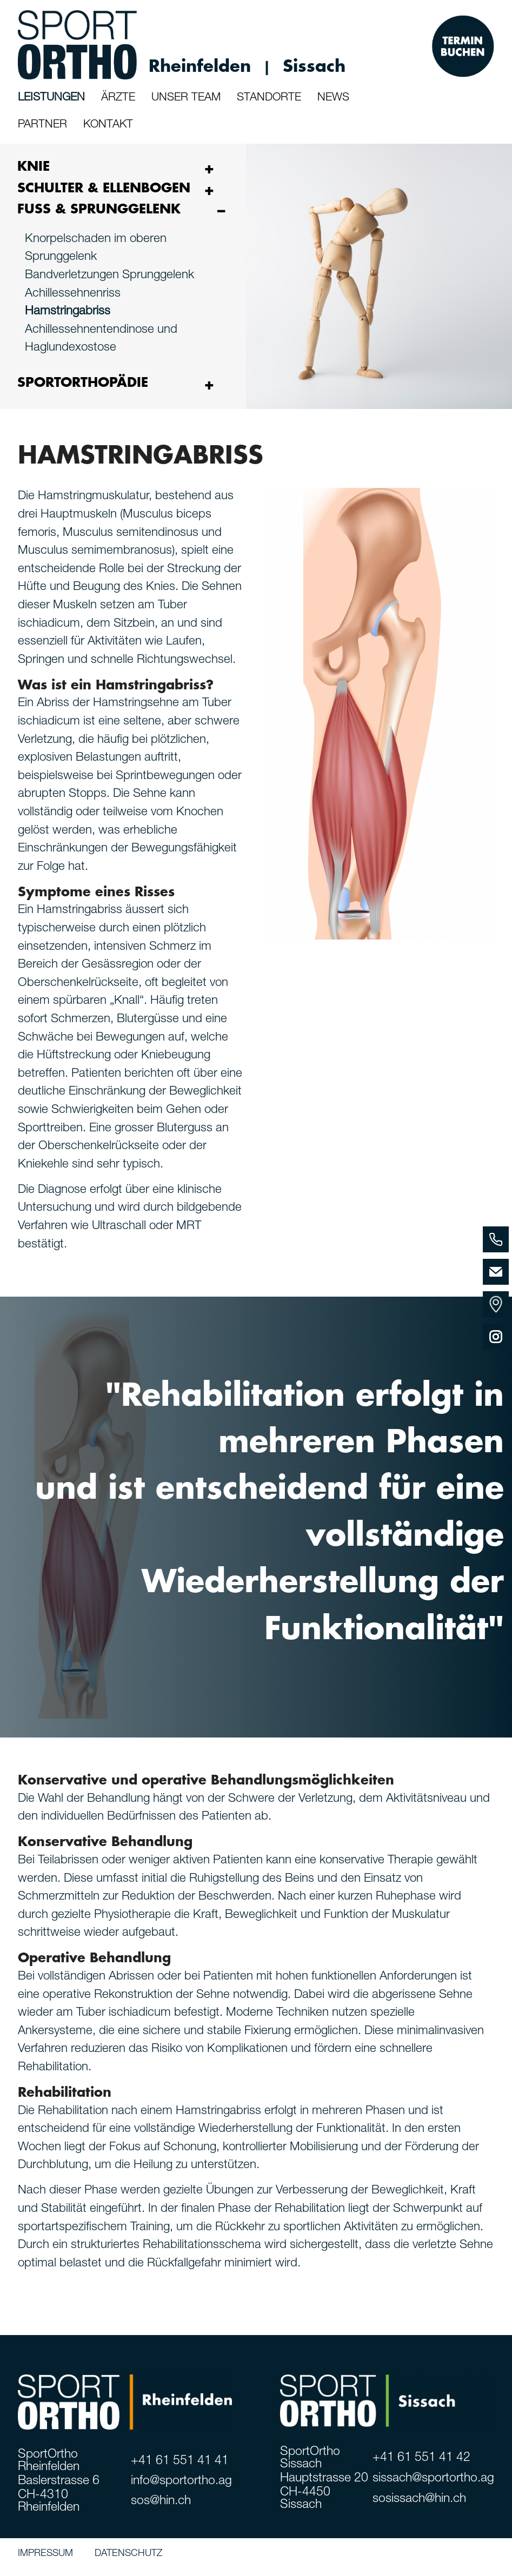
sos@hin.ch (161, 2502)
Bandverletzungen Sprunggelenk (109, 275)
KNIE (33, 166)
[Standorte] (496, 1304)
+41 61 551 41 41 (180, 2462)
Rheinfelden (200, 66)
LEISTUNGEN (51, 98)
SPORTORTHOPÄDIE (82, 382)
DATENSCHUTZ (128, 2554)
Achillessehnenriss (73, 294)
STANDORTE (269, 98)
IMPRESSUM (45, 2554)
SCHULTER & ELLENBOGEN (103, 188)
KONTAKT (108, 125)
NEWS (333, 98)
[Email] (496, 1272)
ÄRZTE (118, 98)
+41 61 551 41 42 (421, 2458)
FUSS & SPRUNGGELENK (99, 209)
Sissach (314, 66)
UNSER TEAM (186, 98)
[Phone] (496, 1239)
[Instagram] (496, 1337)
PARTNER (42, 125)
